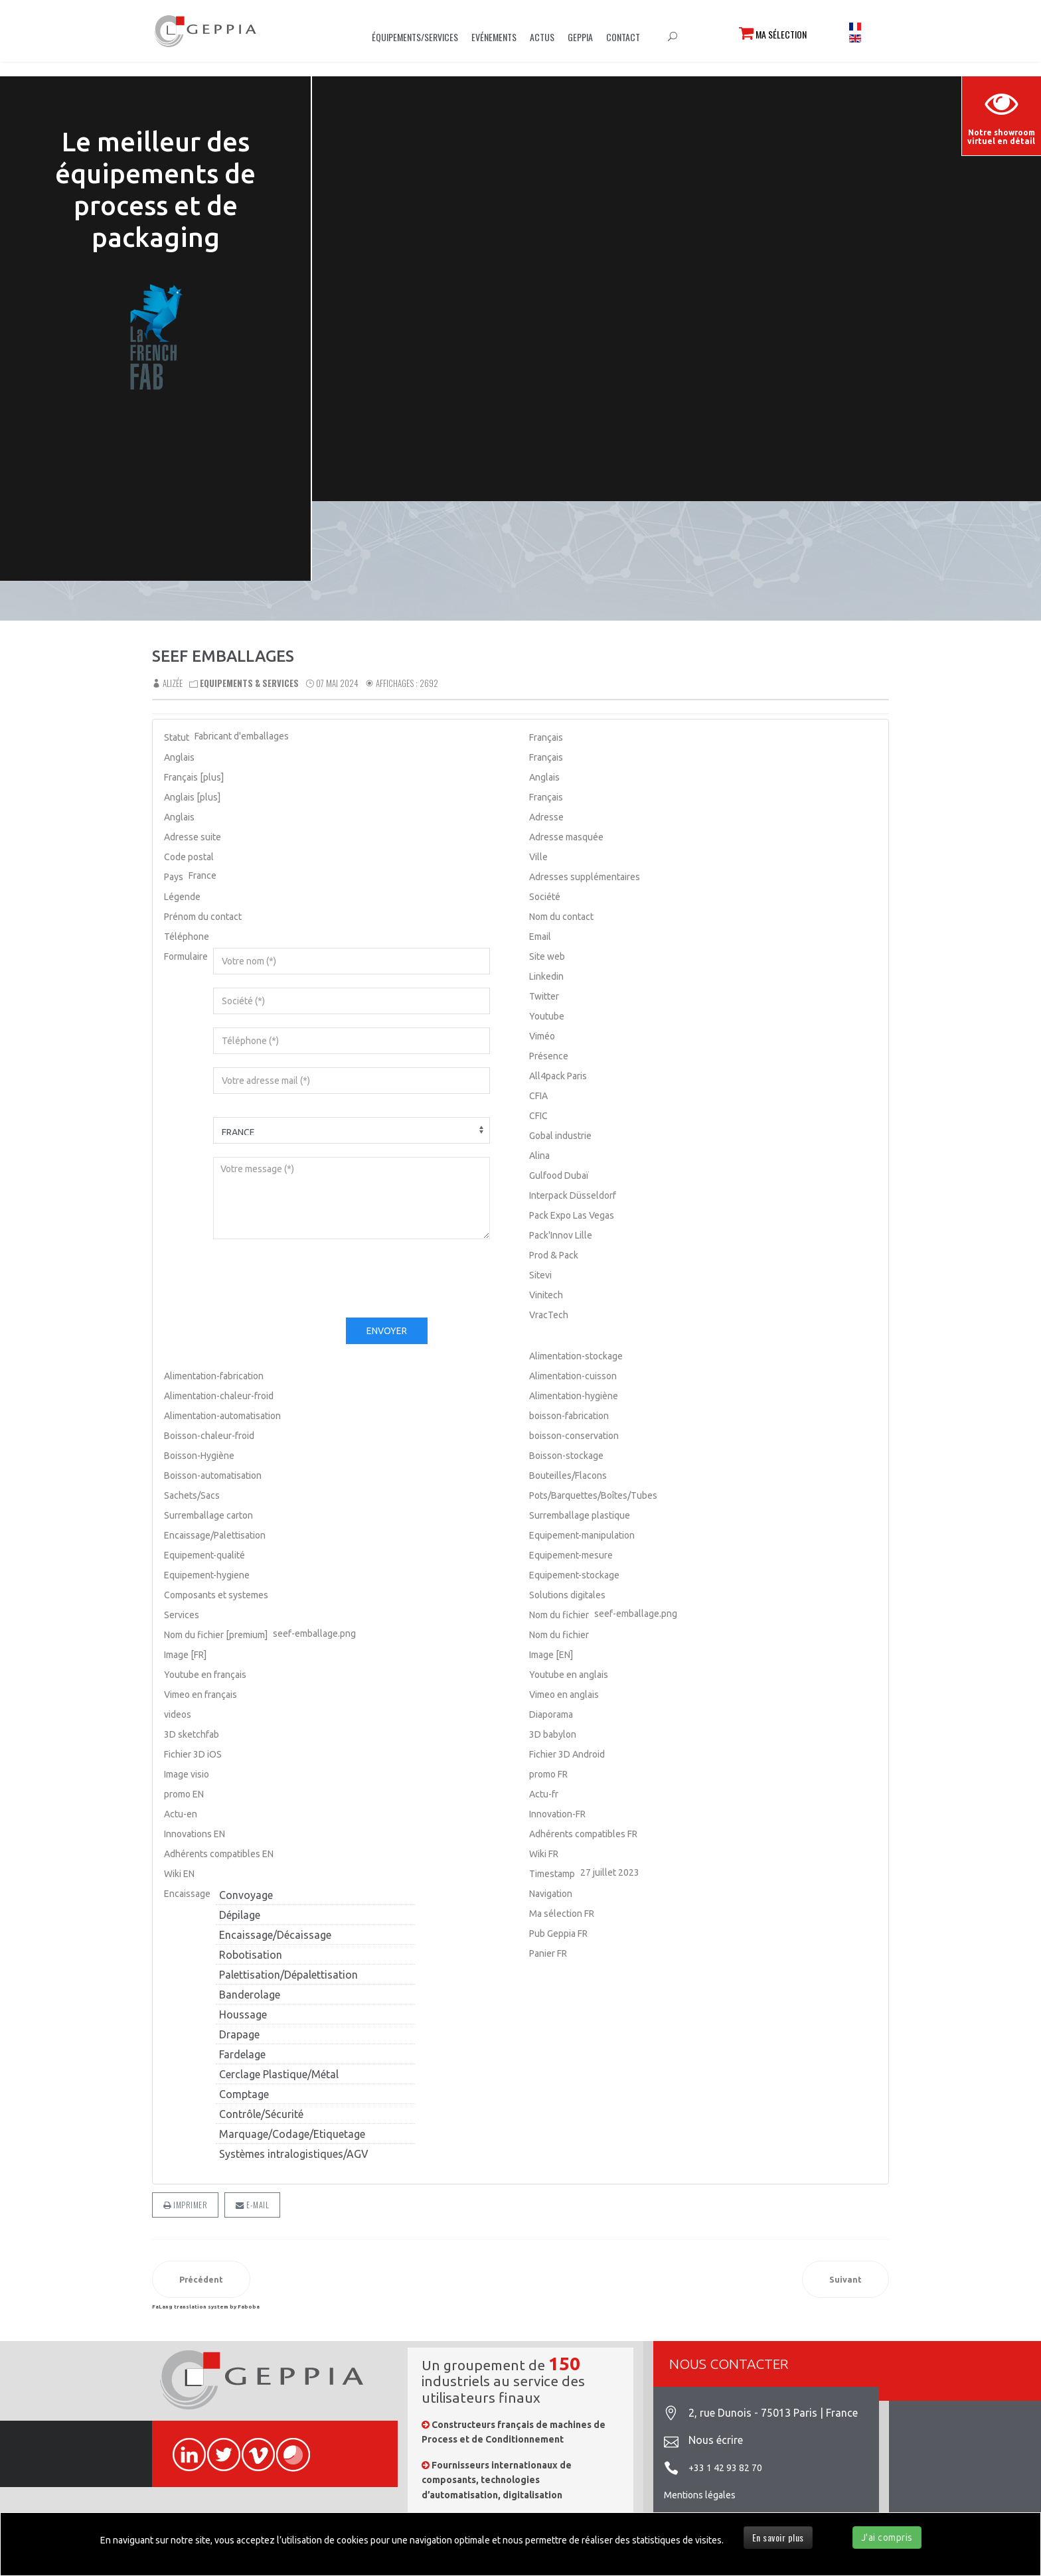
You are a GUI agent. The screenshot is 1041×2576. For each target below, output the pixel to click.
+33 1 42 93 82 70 (725, 2467)
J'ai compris (887, 2537)
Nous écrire (715, 2440)
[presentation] (314, 1278)
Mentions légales (700, 2495)
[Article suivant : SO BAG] (845, 2279)
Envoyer (386, 1331)
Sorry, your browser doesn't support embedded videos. (676, 281)
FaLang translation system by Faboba (206, 2307)
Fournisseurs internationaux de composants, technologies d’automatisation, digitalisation (497, 2480)
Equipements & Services (249, 683)
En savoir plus (778, 2537)
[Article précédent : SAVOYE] (201, 2279)
